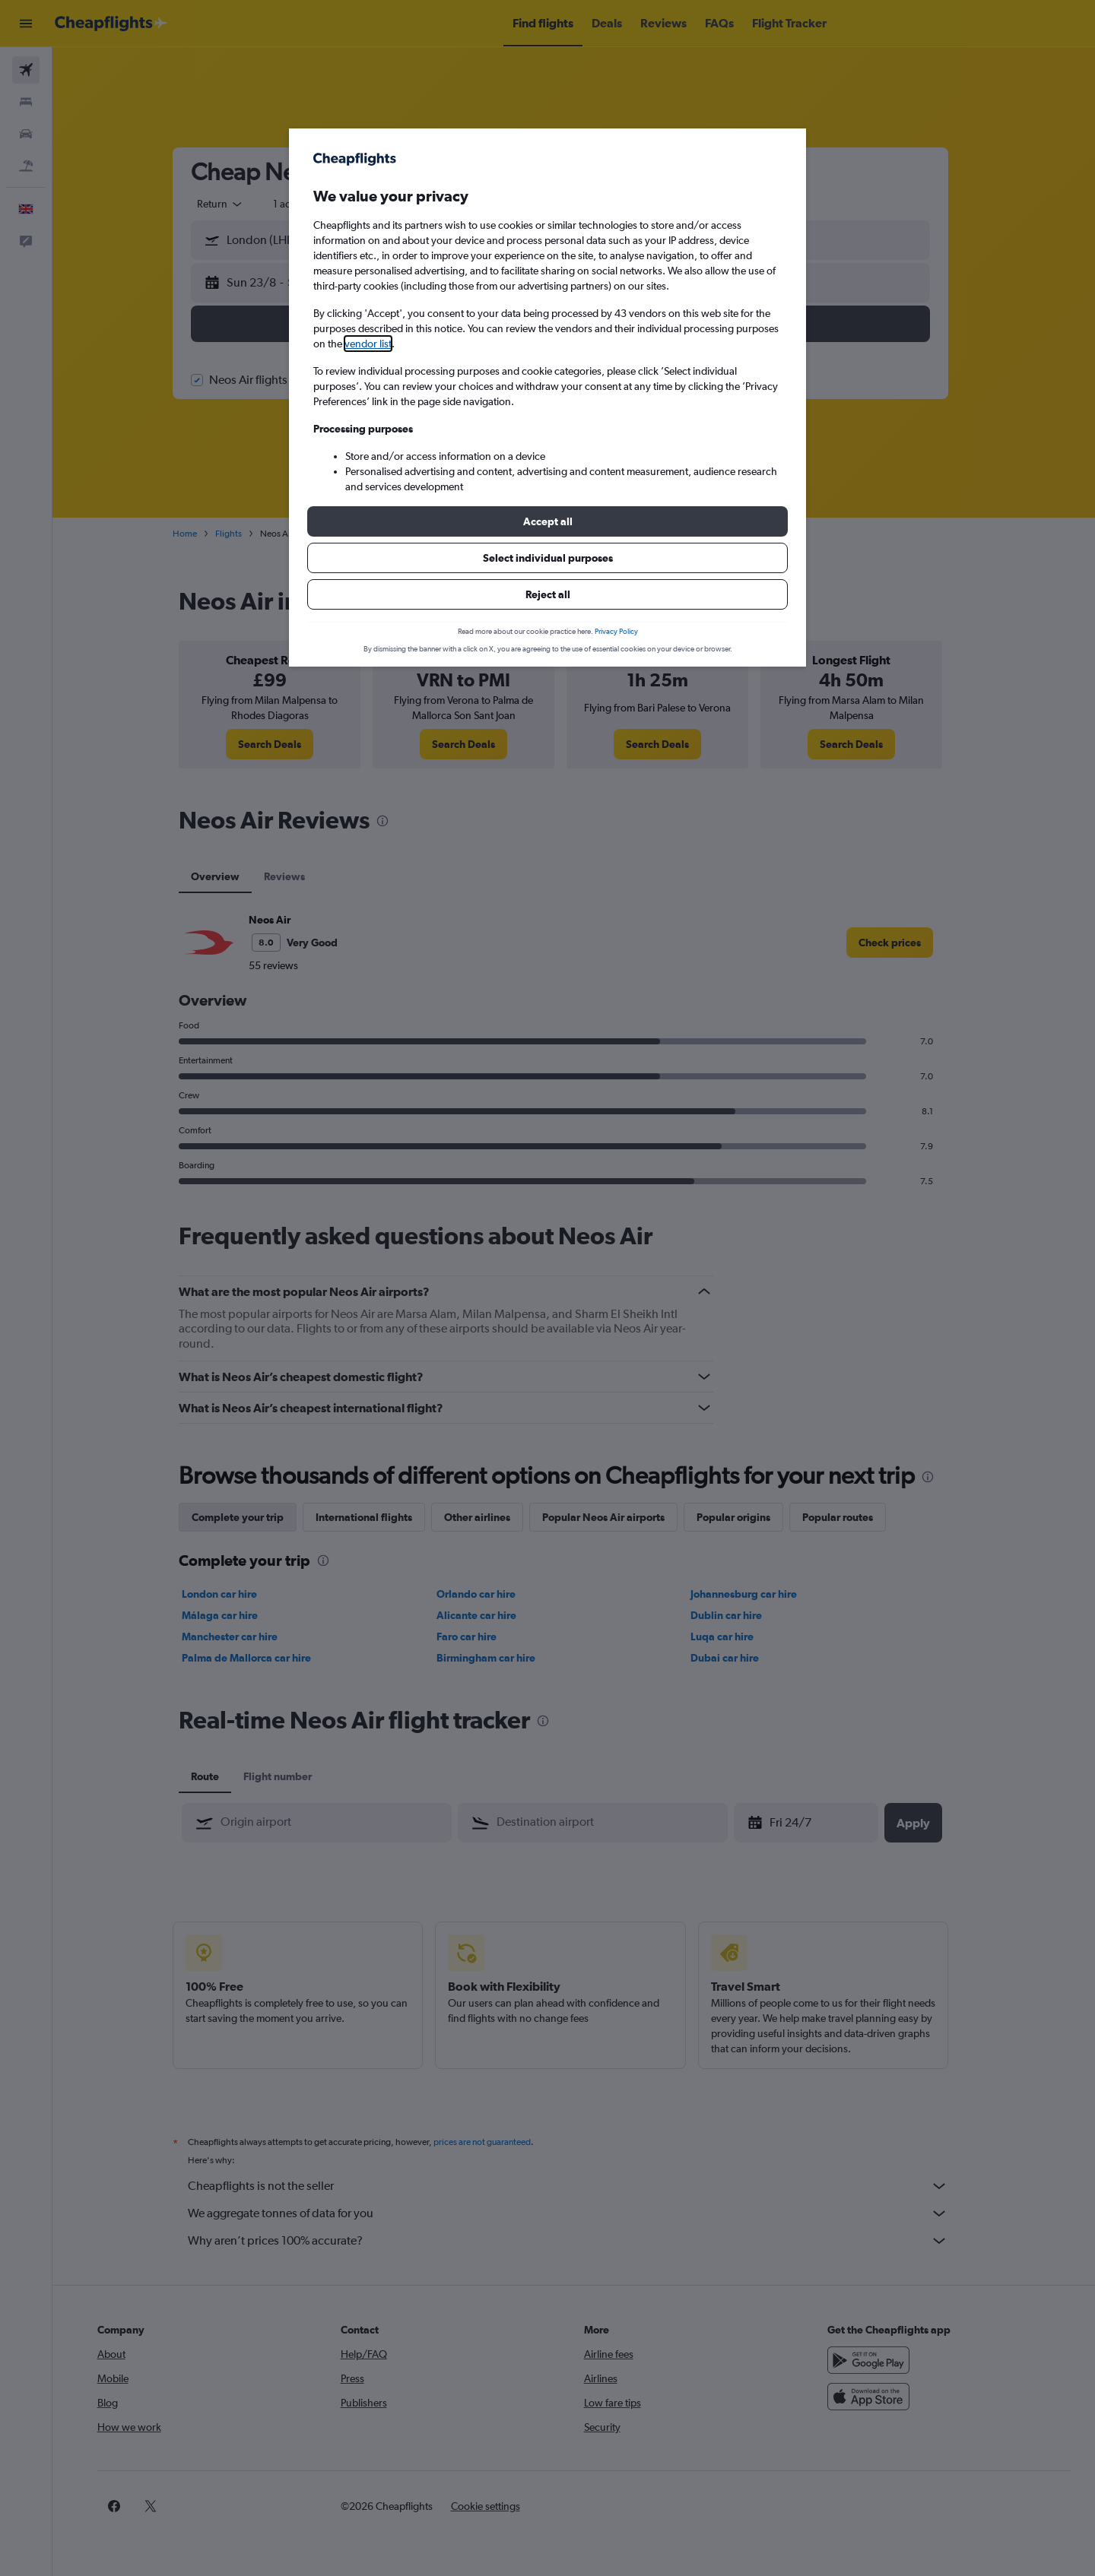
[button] (547, 521)
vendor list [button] (368, 343)
